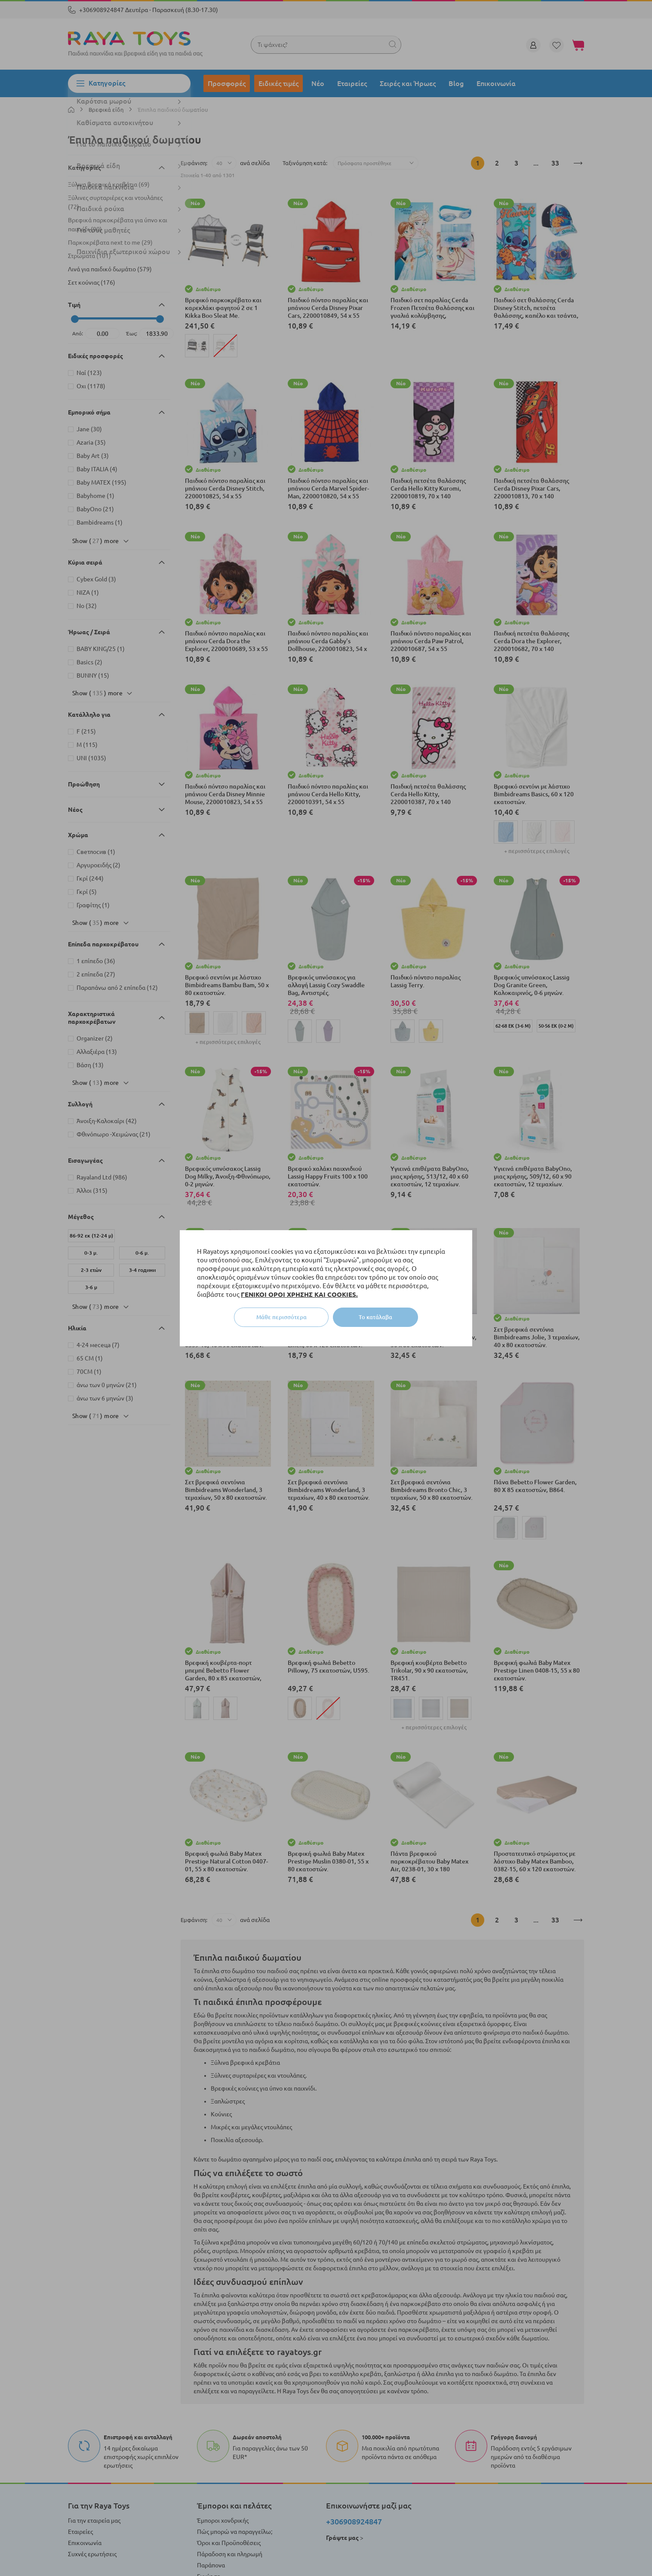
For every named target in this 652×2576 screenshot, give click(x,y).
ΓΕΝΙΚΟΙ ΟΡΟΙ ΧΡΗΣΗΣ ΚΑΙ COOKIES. (299, 1294)
